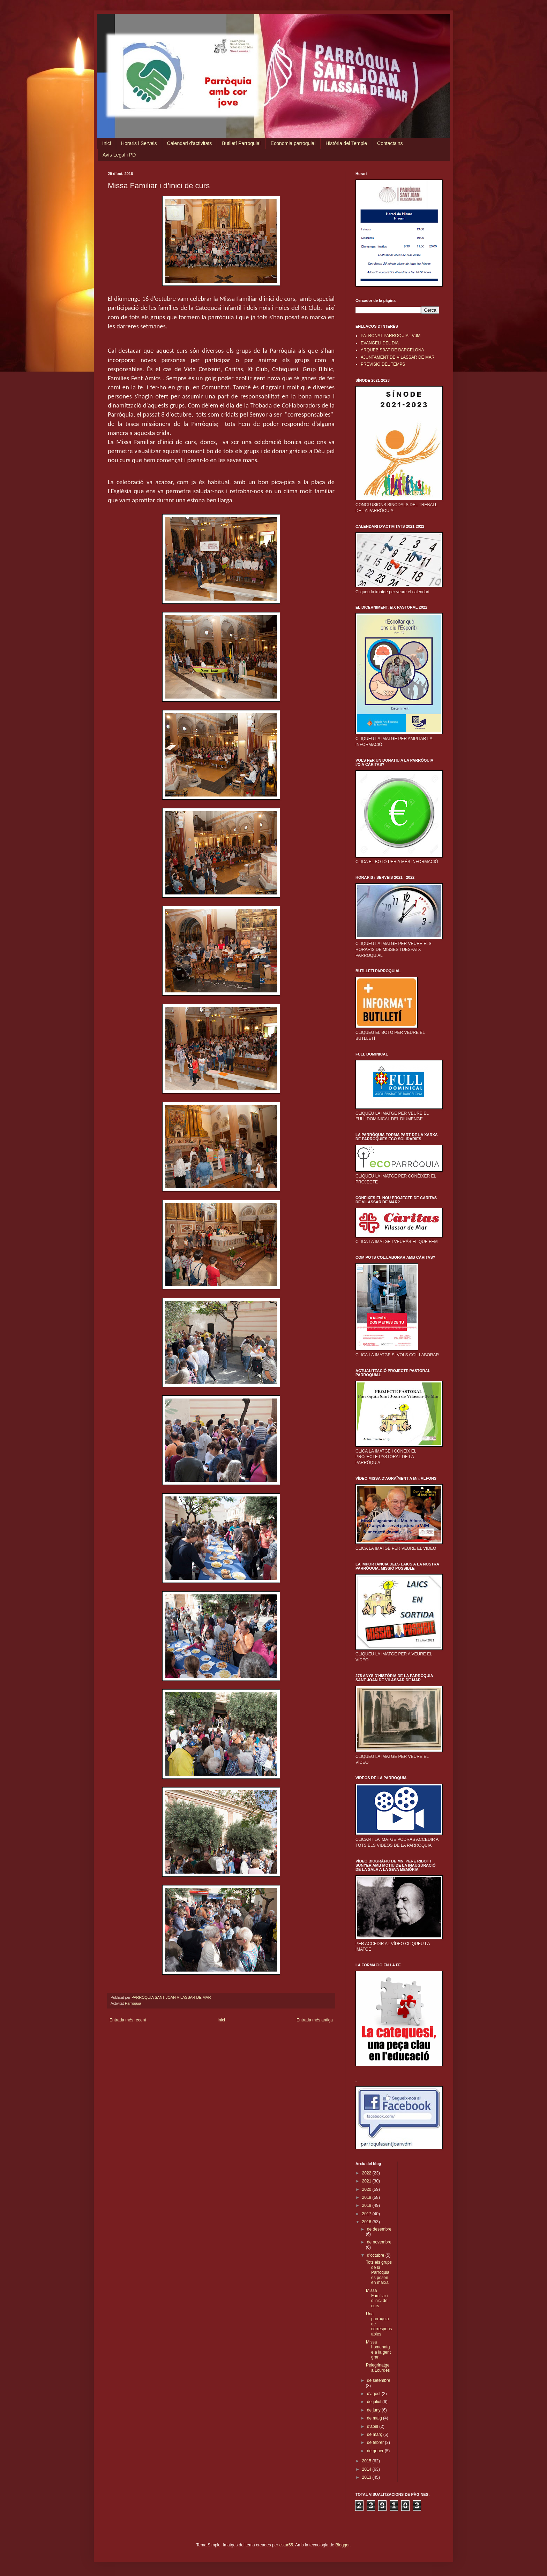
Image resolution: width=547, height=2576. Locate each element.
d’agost (374, 2393)
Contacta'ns (390, 143)
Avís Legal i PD (119, 155)
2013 (367, 2477)
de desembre (379, 2229)
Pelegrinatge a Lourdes (378, 2367)
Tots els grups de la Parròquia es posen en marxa (379, 2272)
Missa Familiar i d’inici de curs (377, 2298)
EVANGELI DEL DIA (380, 343)
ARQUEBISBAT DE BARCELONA (392, 350)
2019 (367, 2197)
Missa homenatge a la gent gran (378, 2350)
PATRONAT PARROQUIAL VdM (390, 335)
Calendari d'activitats (189, 143)
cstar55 (286, 2545)
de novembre (379, 2242)
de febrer (376, 2442)
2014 (367, 2469)
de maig (375, 2418)
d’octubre (376, 2255)
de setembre (378, 2380)
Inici (106, 143)
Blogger (342, 2545)
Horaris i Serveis (139, 143)
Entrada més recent (128, 2020)
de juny (374, 2410)
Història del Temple (346, 143)
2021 (367, 2181)
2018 (367, 2205)
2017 (367, 2213)
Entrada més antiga (315, 2020)
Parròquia (133, 2003)
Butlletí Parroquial (241, 143)
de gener (376, 2450)
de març (375, 2434)
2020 (367, 2189)
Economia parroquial (293, 143)
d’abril (373, 2426)
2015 (367, 2461)
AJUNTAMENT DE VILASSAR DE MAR (398, 357)
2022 (367, 2173)
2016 (367, 2221)
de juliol (374, 2401)
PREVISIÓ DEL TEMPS (383, 364)
